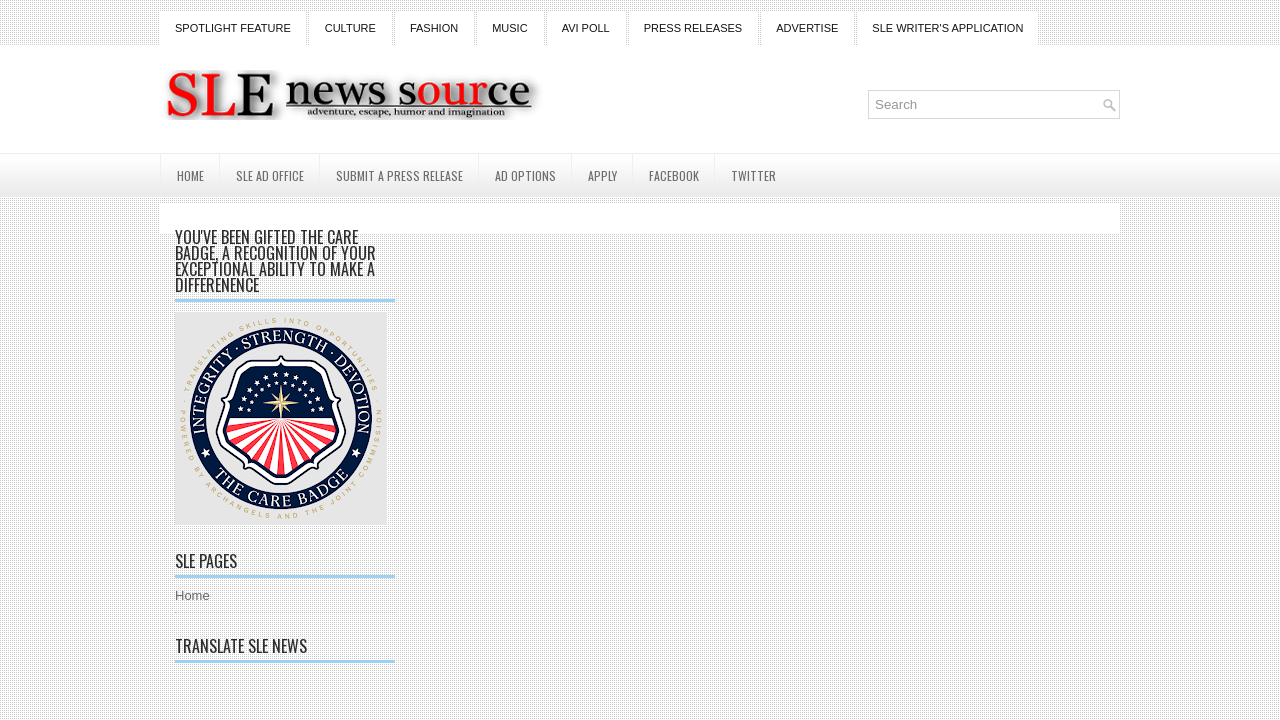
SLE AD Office (270, 175)
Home (190, 175)
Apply (602, 175)
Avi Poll (586, 28)
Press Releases (693, 28)
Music (509, 28)
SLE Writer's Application (947, 28)
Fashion (434, 28)
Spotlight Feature (233, 28)
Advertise (807, 28)
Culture (350, 28)
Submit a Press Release (399, 175)
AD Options (525, 175)
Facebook (674, 175)
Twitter (753, 175)
